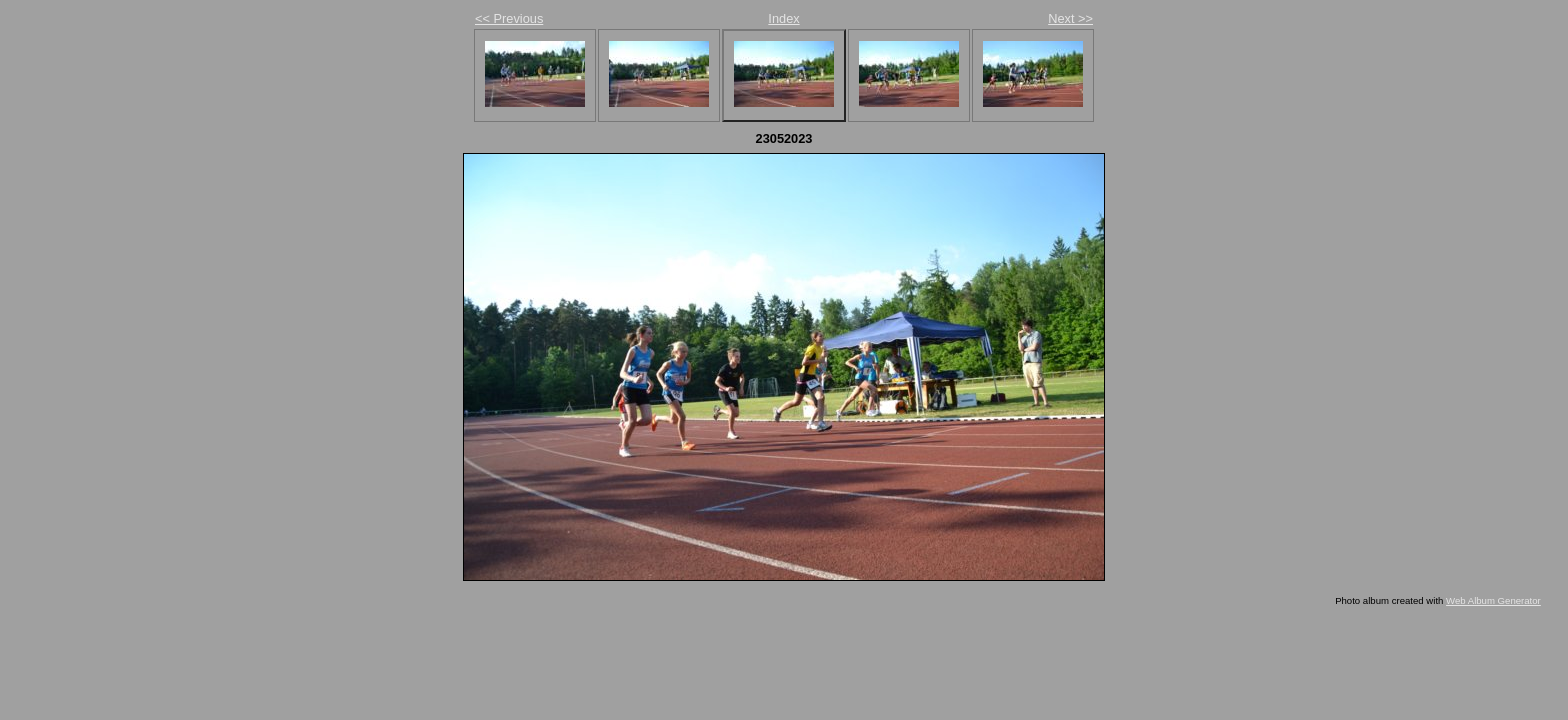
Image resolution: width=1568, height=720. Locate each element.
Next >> (1070, 18)
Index (783, 18)
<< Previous (509, 18)
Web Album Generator (1493, 600)
